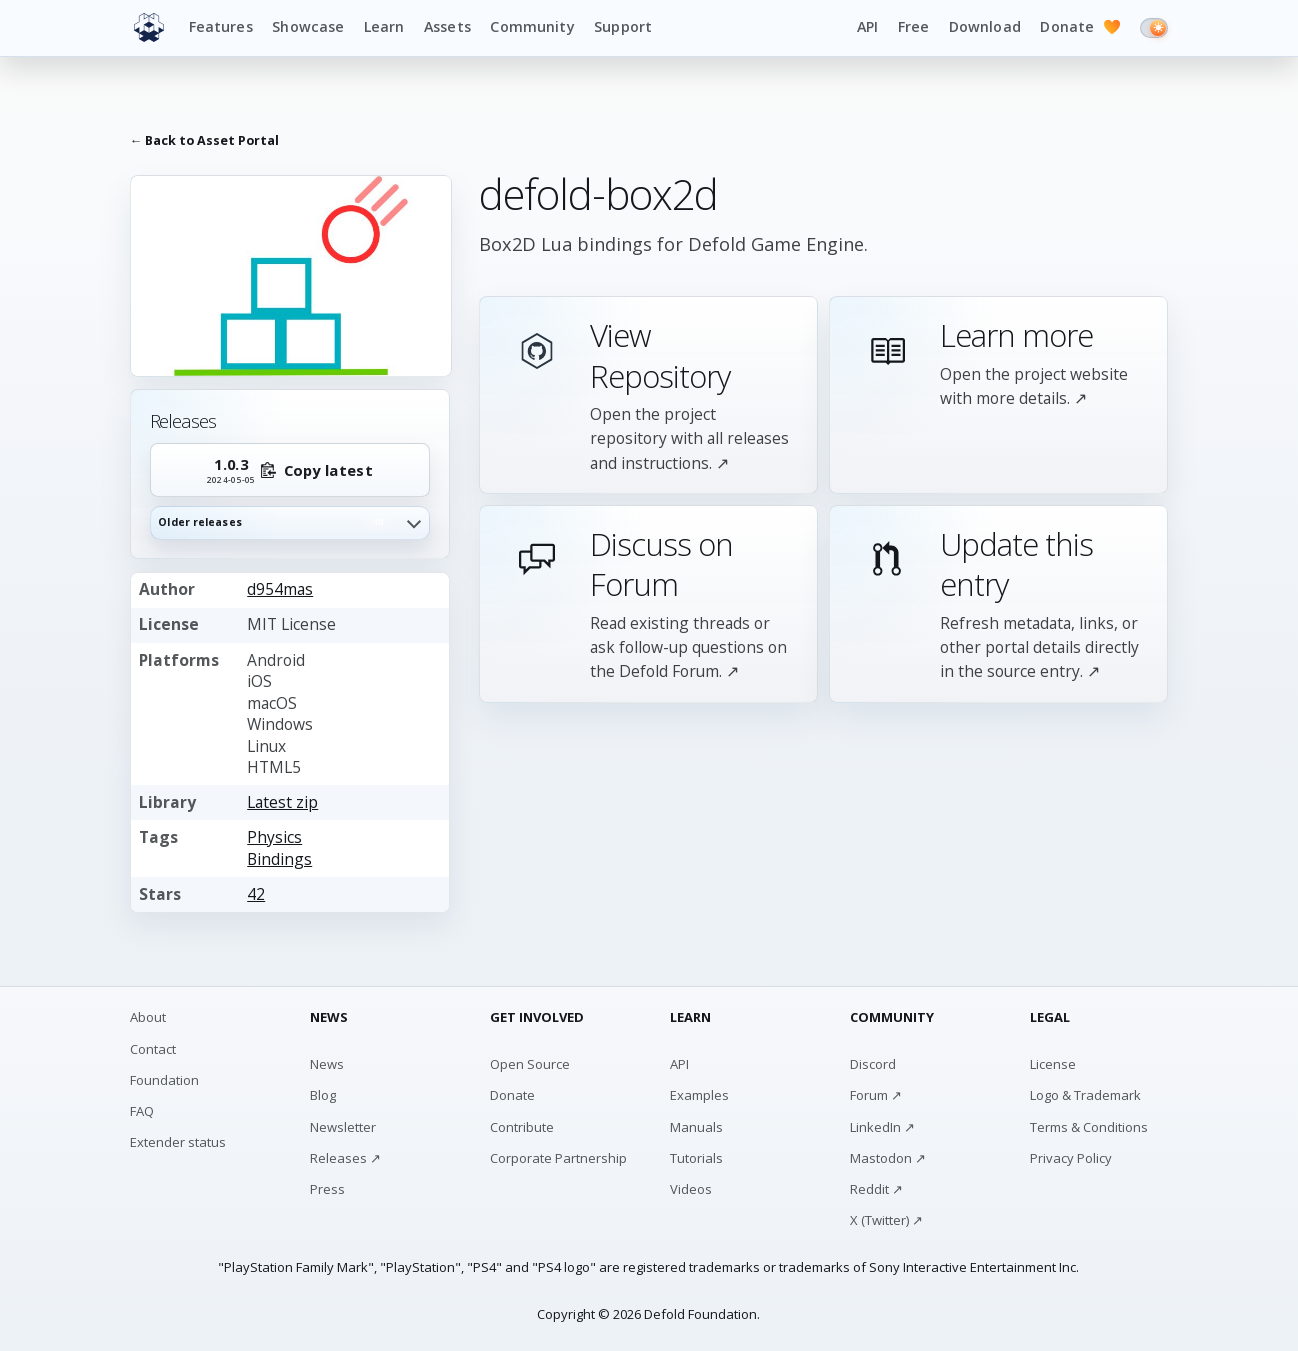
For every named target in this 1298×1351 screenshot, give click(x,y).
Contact (153, 1049)
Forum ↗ (876, 1095)
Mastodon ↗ (888, 1158)
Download (985, 26)
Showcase (308, 26)
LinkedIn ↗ (882, 1127)
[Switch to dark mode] (1154, 28)
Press (327, 1189)
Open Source (530, 1064)
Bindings (279, 859)
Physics (274, 837)
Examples (699, 1095)
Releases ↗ (345, 1158)
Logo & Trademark (1085, 1095)
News (327, 1064)
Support (623, 26)
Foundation (164, 1080)
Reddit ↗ (876, 1189)
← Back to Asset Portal (205, 141)
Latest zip (282, 802)
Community (532, 26)
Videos (691, 1189)
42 (256, 894)
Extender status (178, 1142)
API (867, 26)
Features (221, 26)
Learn (384, 26)
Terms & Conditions (1089, 1127)
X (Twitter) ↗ (886, 1220)
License (1053, 1064)
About (148, 1017)
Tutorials (696, 1158)
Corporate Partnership (558, 1158)
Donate (1080, 27)
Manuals (696, 1127)
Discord (873, 1064)
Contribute (522, 1127)
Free (914, 26)
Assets (447, 26)
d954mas (280, 589)
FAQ (142, 1111)
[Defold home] (149, 28)
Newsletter (343, 1127)
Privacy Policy (1071, 1158)
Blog (323, 1095)
